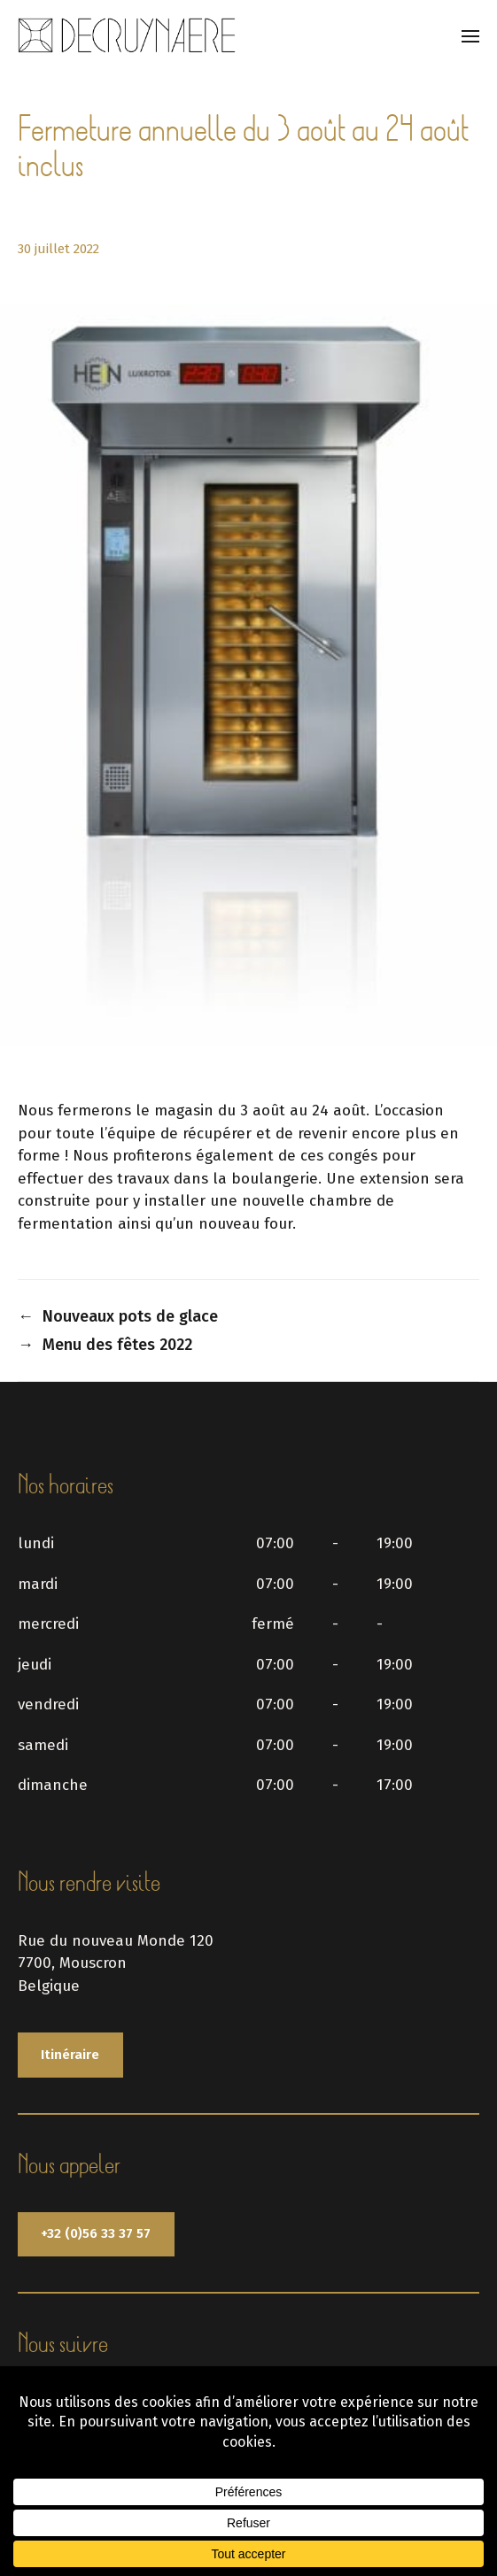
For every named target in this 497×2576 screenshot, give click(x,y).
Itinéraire (70, 2055)
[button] (471, 35)
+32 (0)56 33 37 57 (96, 2233)
